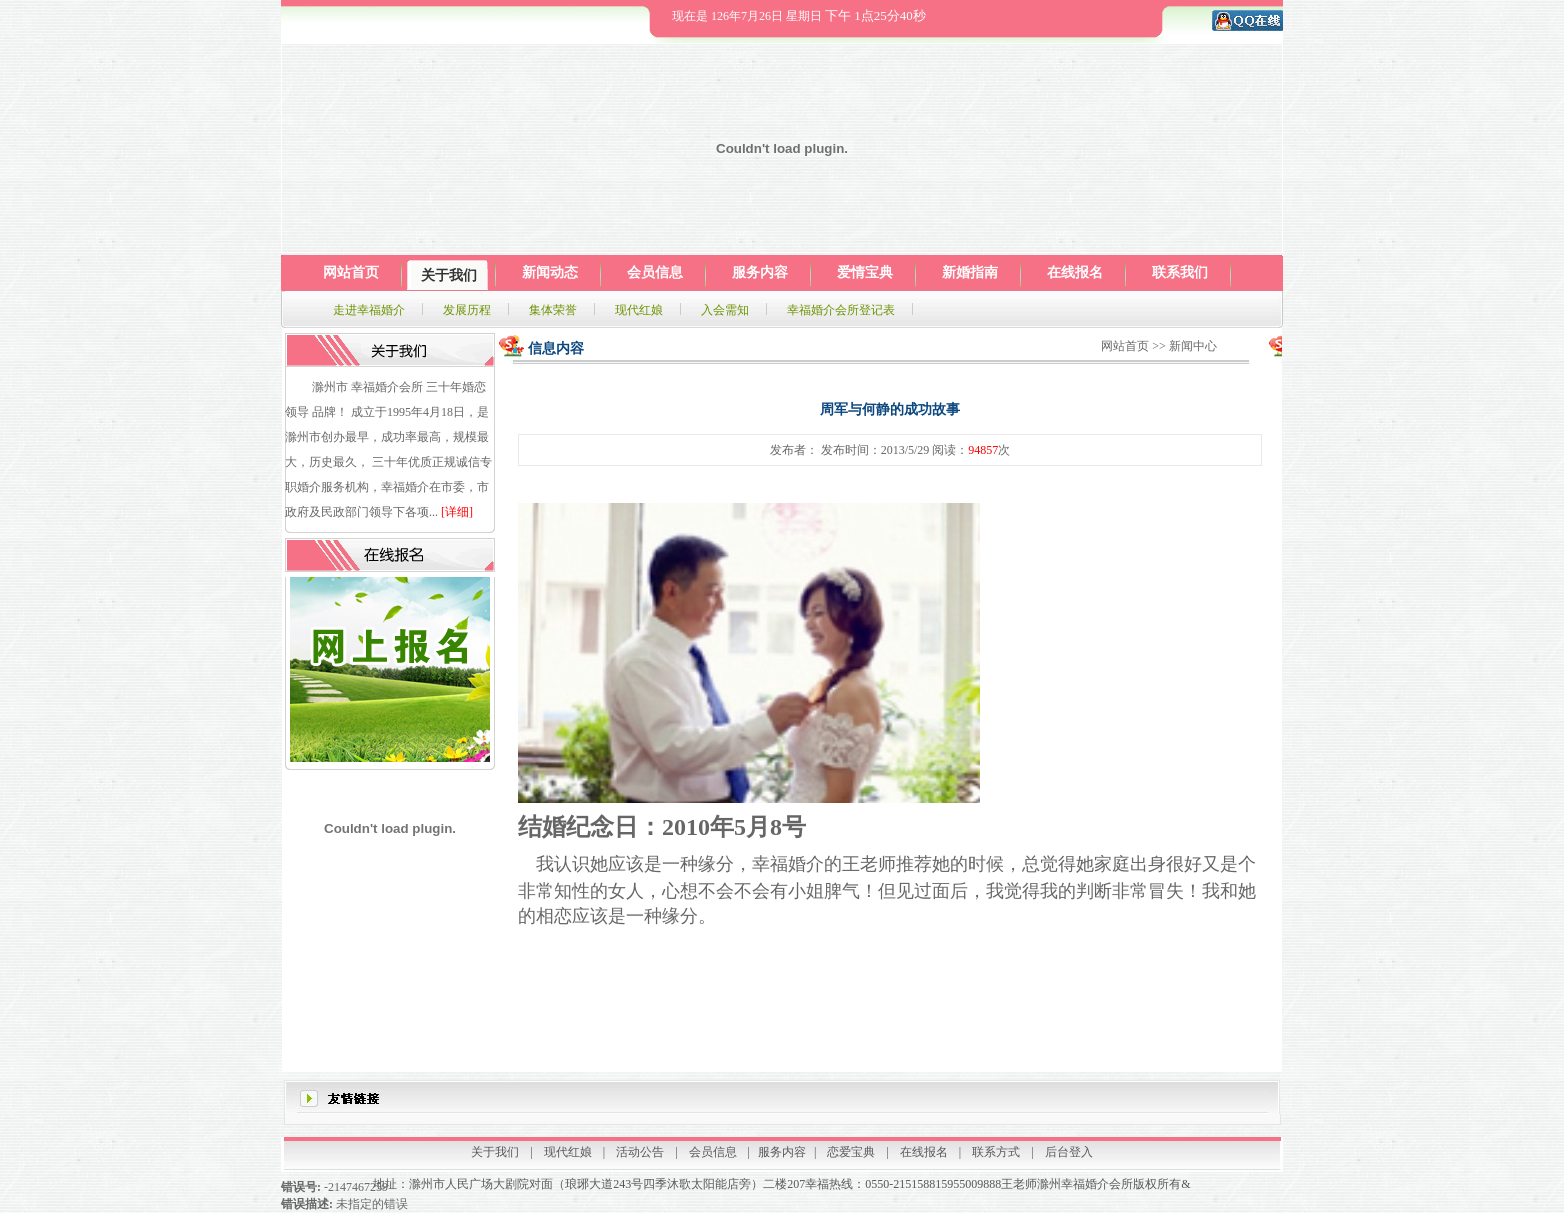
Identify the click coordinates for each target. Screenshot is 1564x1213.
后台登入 (1069, 1152)
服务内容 (782, 1152)
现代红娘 (568, 1152)
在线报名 (924, 1152)
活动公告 (640, 1152)
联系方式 (996, 1152)
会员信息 (713, 1152)
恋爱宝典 (851, 1152)
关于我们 (495, 1152)
